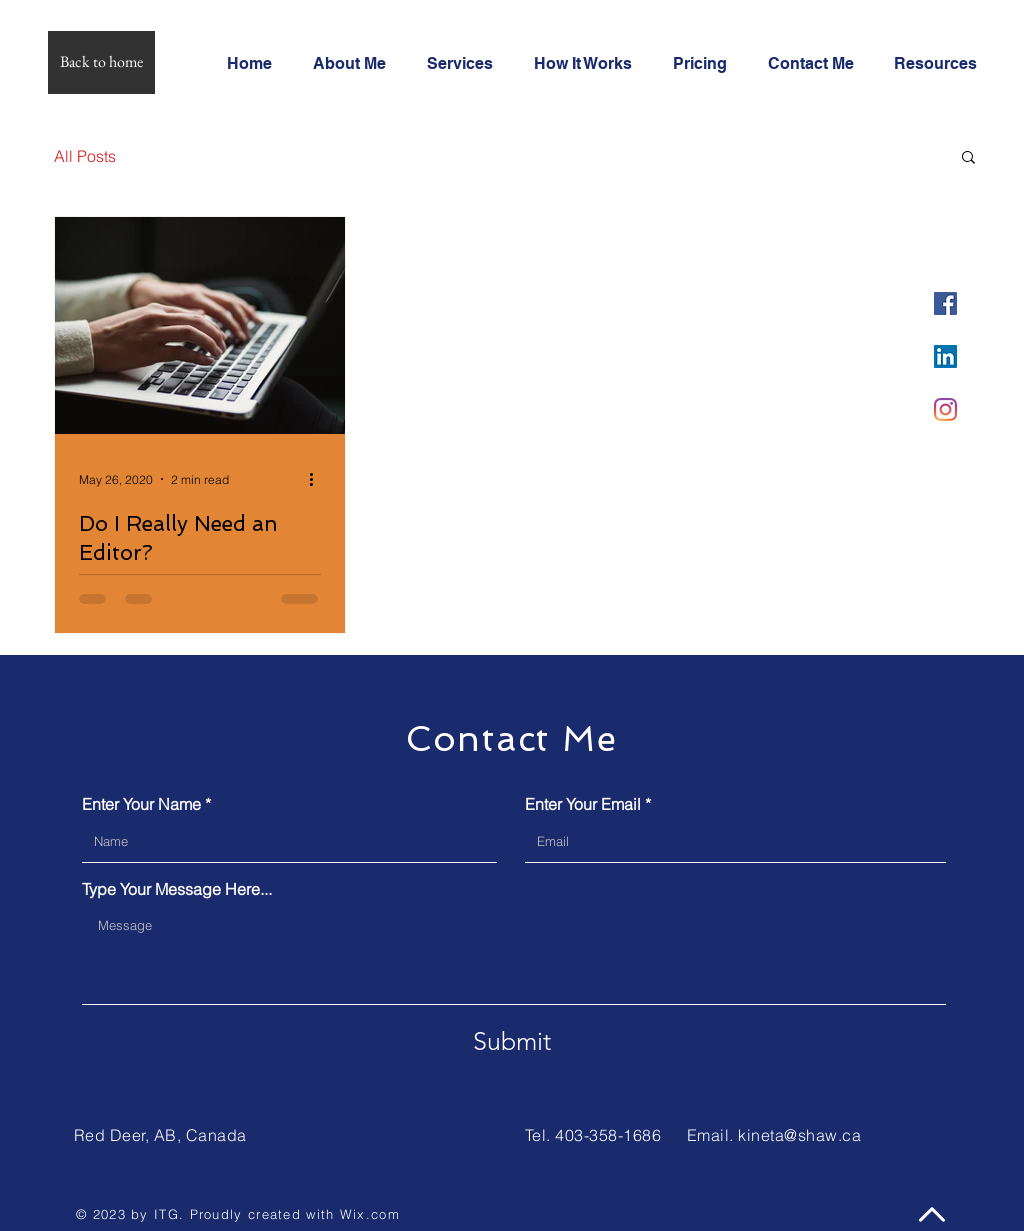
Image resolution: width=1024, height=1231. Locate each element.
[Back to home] (101, 62)
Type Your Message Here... (177, 889)
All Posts (85, 156)
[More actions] (318, 479)
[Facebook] (945, 303)
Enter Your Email (583, 804)
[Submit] (512, 1041)
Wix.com (370, 1214)
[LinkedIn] (945, 356)
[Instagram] (945, 409)
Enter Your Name (141, 804)
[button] (968, 158)
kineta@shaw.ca (799, 1135)
